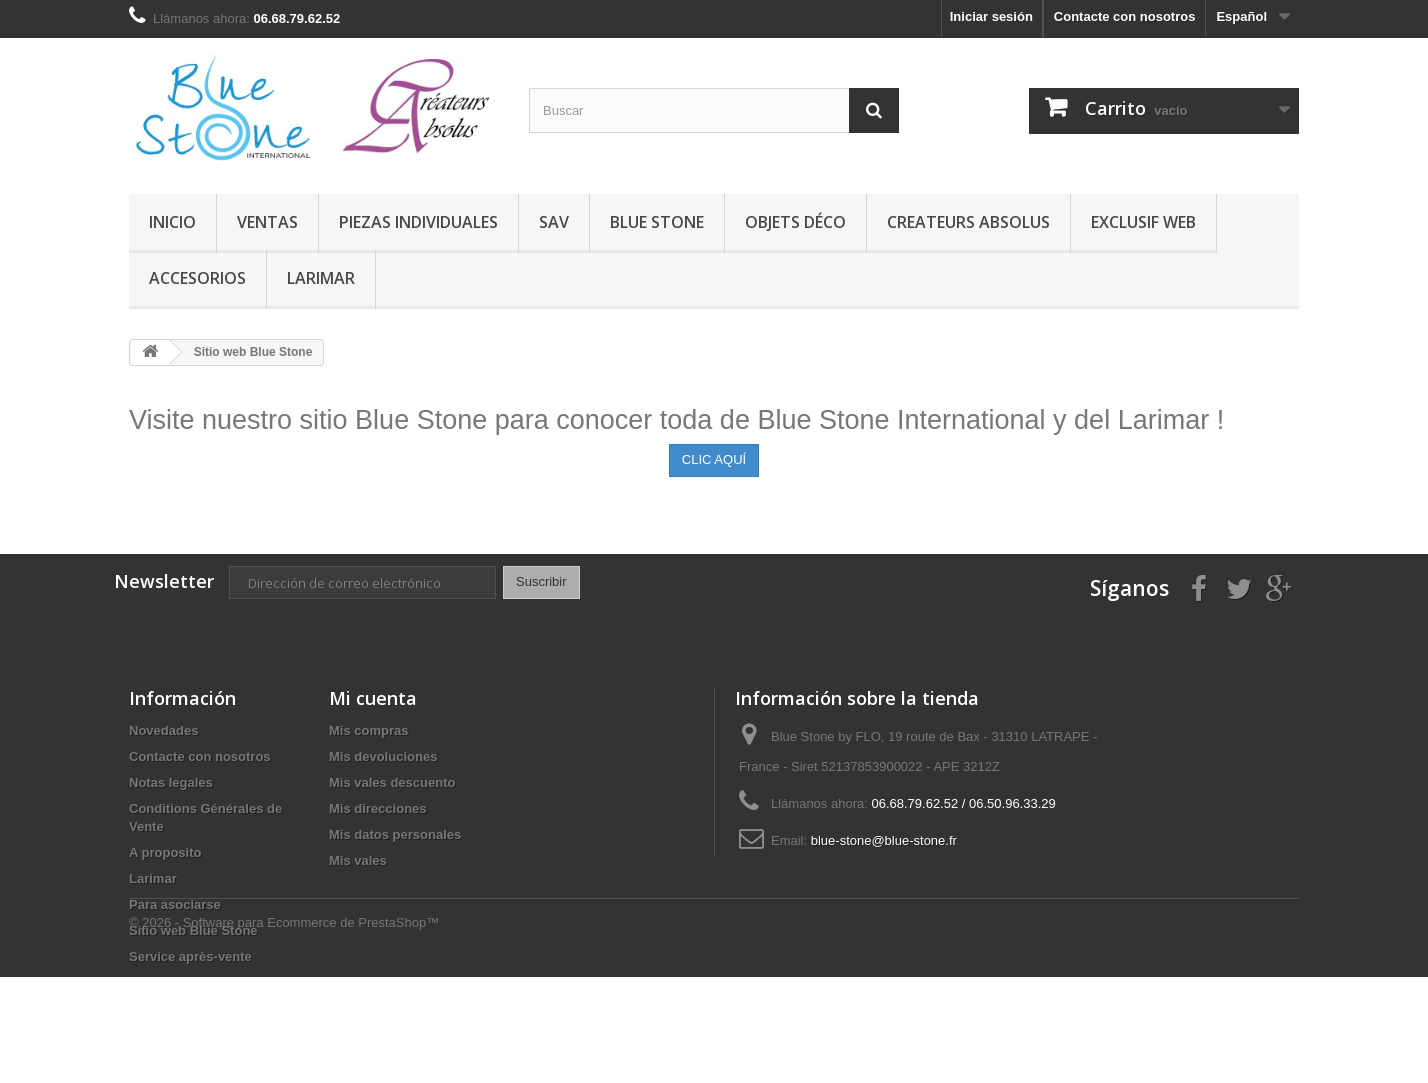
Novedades (163, 730)
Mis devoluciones (383, 756)
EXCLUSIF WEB (1143, 222)
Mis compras (368, 730)
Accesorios (197, 278)
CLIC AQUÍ (714, 459)
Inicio (172, 222)
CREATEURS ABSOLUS (968, 222)
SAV (554, 222)
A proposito (165, 852)
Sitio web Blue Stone (193, 930)
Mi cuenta (373, 698)
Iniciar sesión (991, 16)
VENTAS (267, 222)
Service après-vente (190, 956)
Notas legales (171, 782)
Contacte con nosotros (1125, 16)
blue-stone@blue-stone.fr (884, 840)
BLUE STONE (657, 222)
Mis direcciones (378, 808)
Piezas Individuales (418, 222)
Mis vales (358, 860)
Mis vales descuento (392, 782)
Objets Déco (795, 222)
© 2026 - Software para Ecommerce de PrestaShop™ (284, 1028)
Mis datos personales (395, 834)
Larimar (321, 278)
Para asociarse (175, 904)
